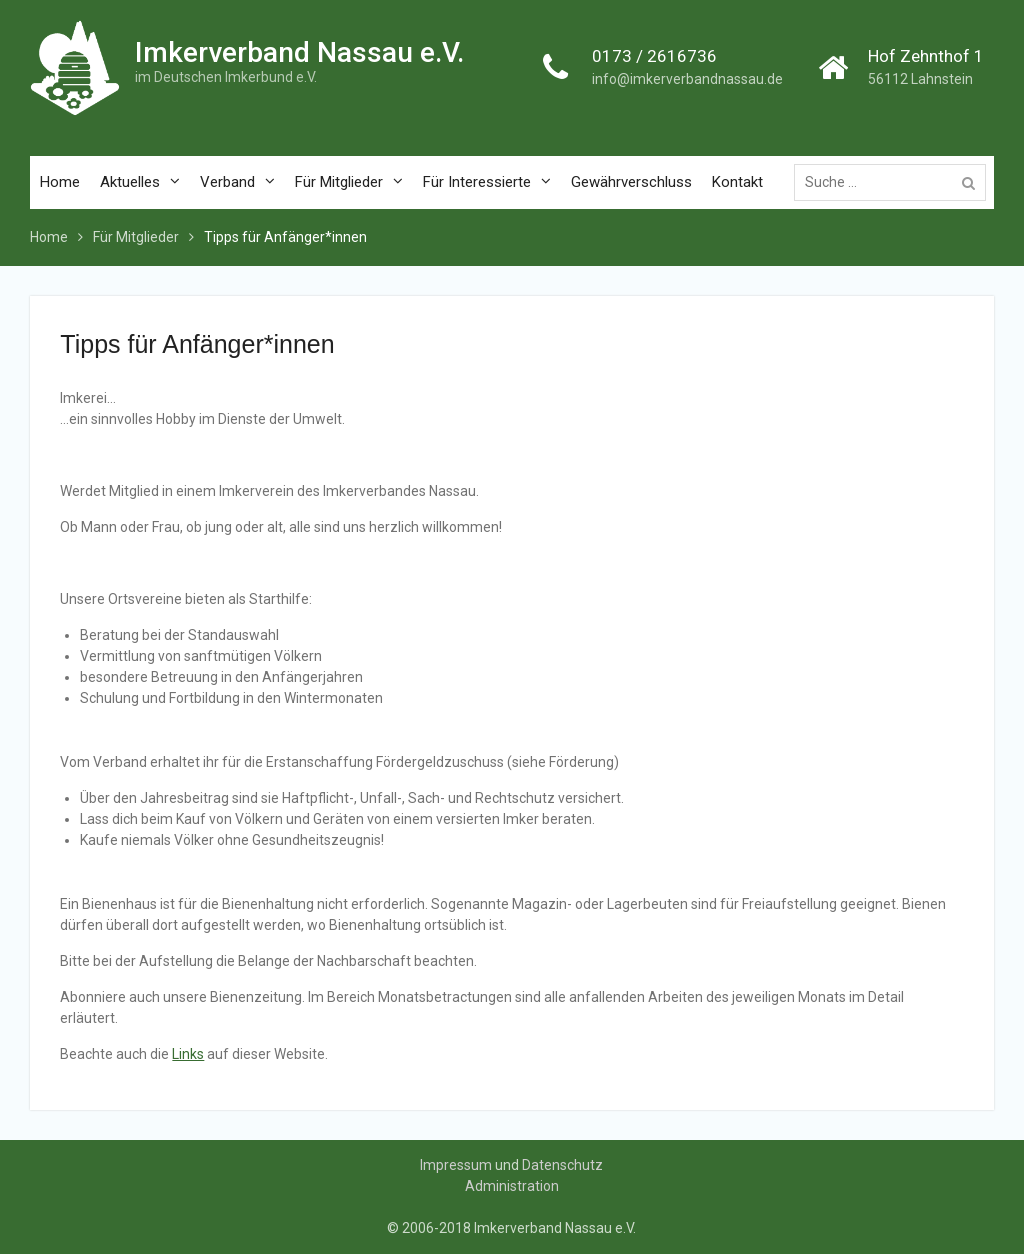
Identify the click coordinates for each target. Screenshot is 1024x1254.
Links (188, 1054)
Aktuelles (130, 182)
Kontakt (737, 182)
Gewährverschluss (631, 182)
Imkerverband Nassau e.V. (299, 52)
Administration (512, 1186)
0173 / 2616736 (654, 56)
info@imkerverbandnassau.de (687, 79)
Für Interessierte (477, 182)
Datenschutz (562, 1165)
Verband (227, 182)
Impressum (456, 1165)
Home (60, 182)
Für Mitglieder (339, 182)
